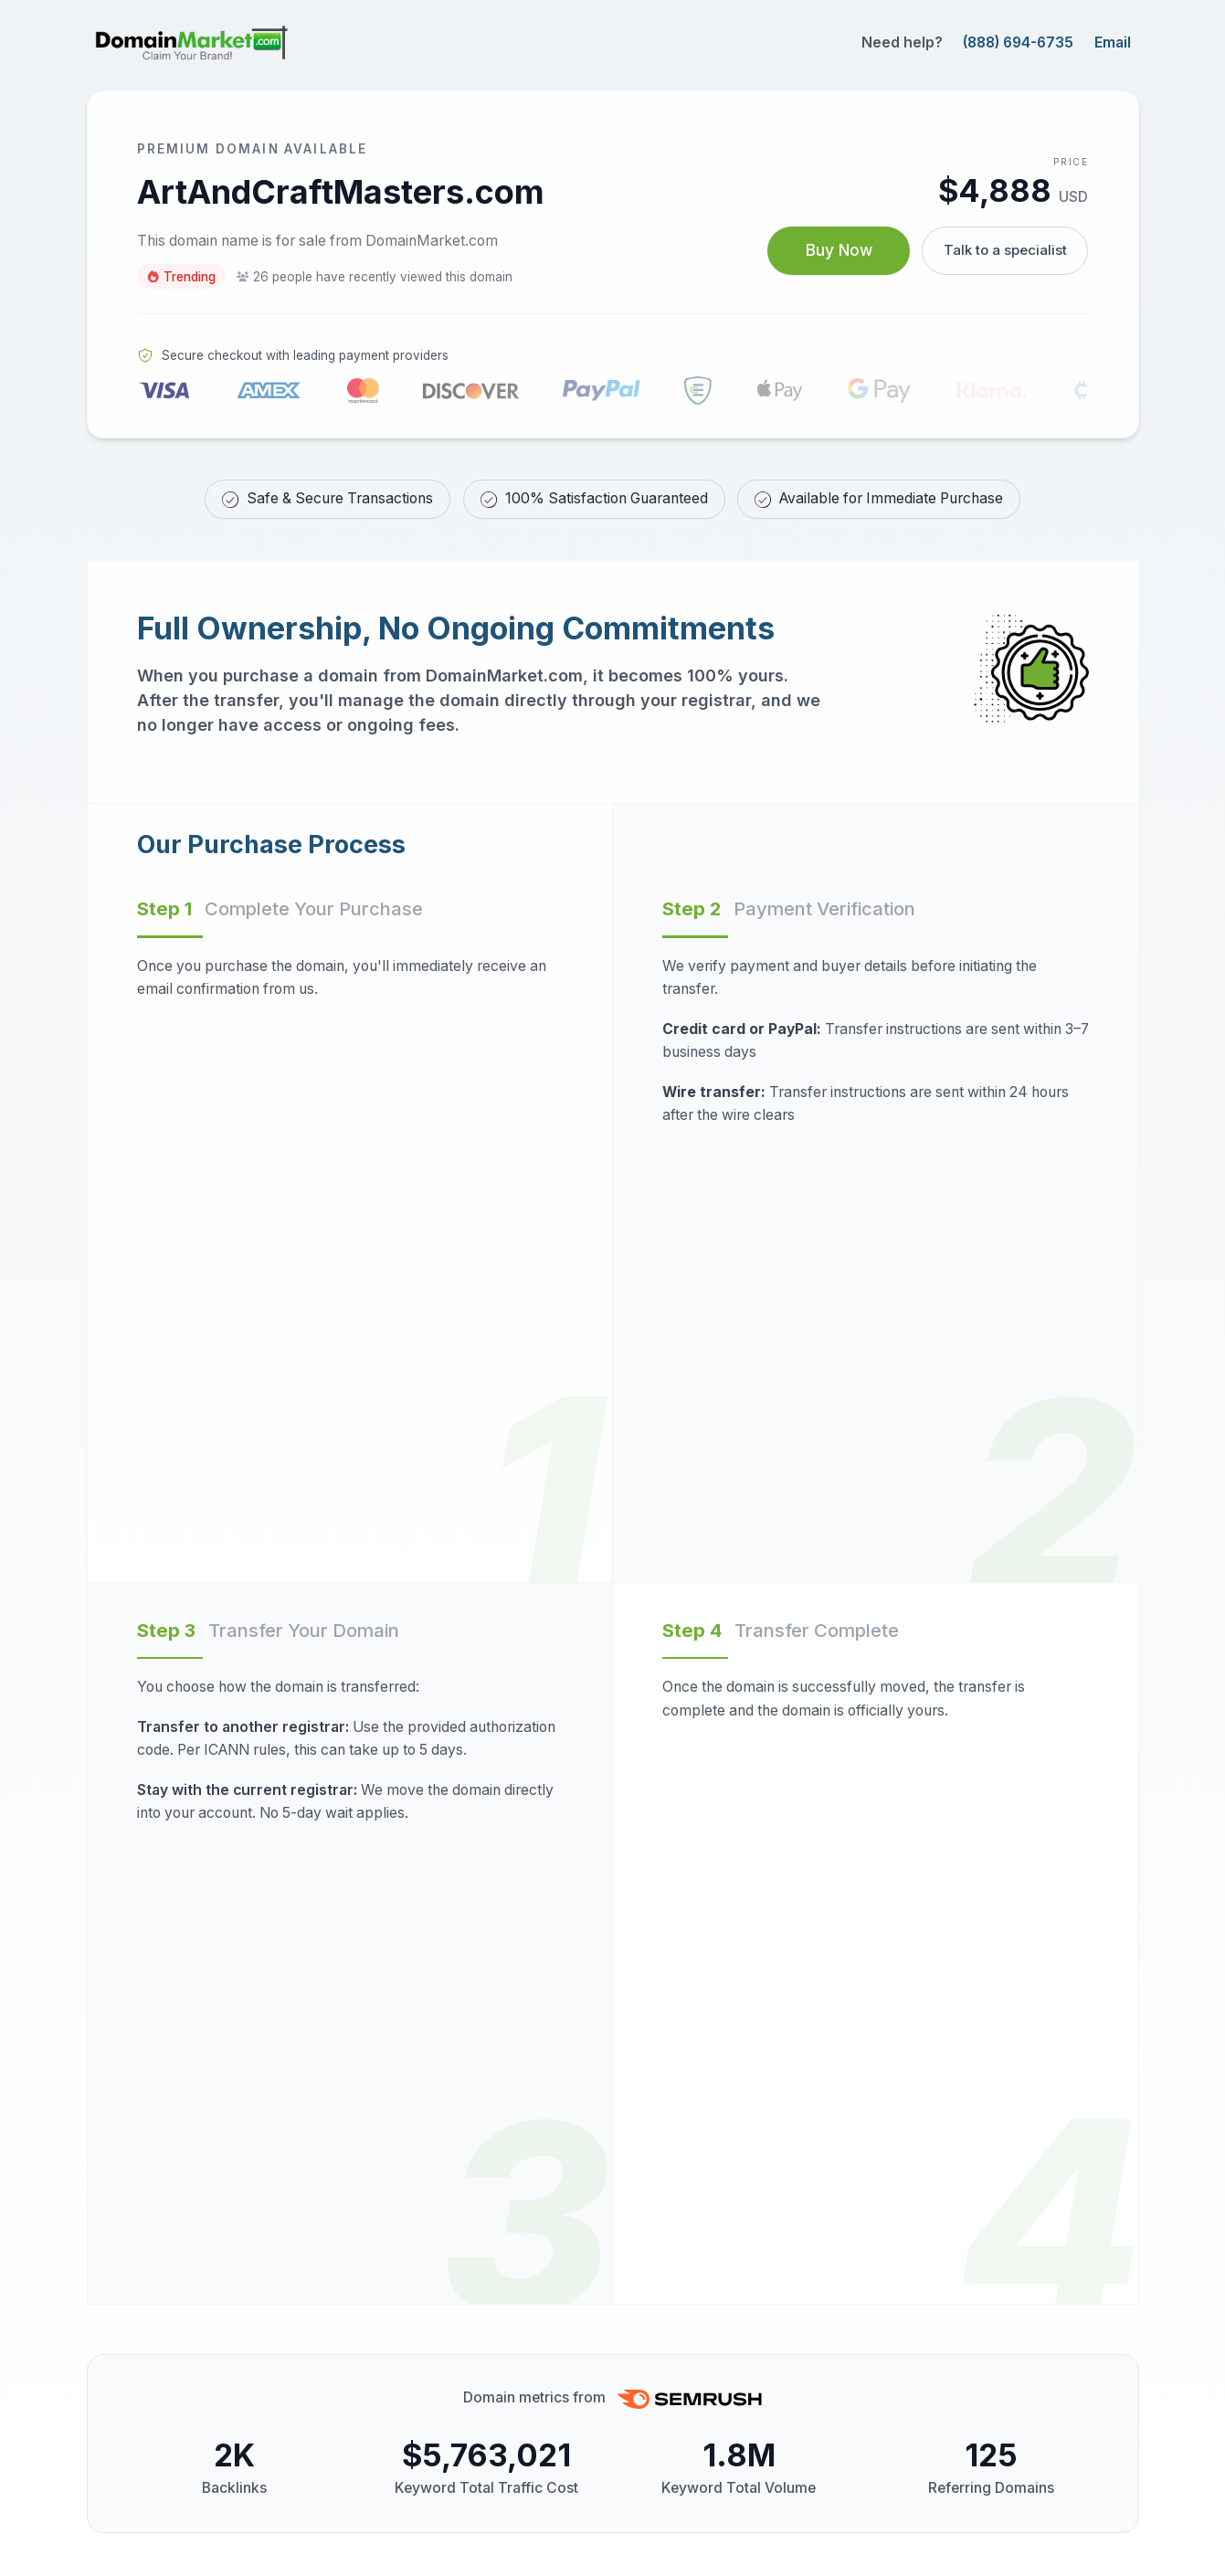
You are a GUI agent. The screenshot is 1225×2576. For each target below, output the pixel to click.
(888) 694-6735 (1018, 42)
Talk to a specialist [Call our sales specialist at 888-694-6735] (1004, 250)
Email (1112, 42)
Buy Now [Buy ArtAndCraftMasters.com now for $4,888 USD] (832, 250)
